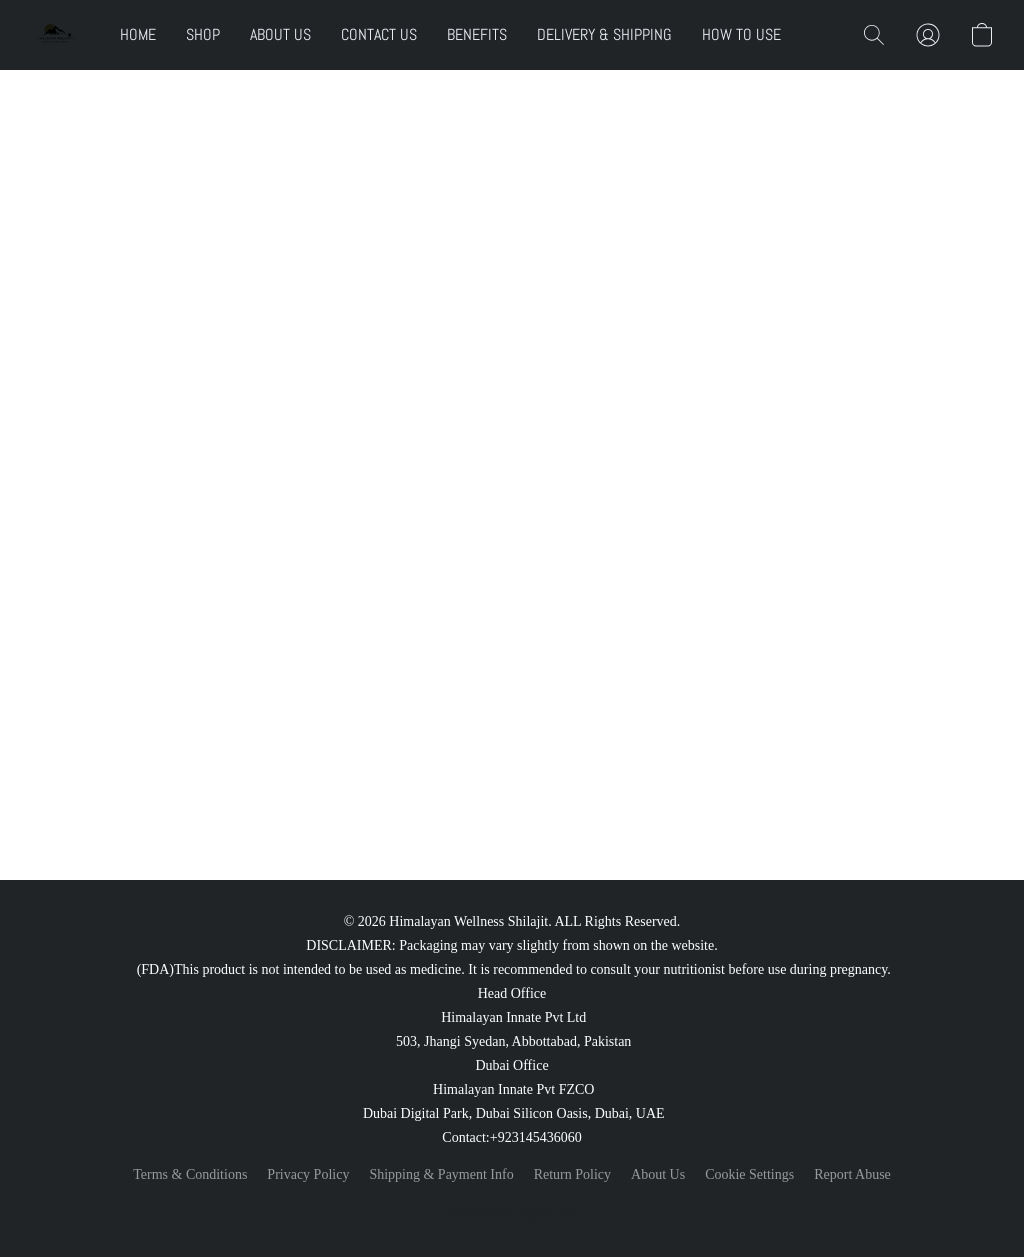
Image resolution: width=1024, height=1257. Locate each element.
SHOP (203, 34)
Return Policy (572, 1174)
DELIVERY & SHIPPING (604, 34)
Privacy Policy (308, 1174)
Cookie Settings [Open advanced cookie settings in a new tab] (749, 1174)
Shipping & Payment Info (441, 1174)
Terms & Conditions (190, 1174)
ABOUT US (280, 34)
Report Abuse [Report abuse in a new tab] (852, 1174)
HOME (138, 34)
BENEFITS (477, 34)
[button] (55, 35)
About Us (658, 1174)
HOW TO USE (741, 34)
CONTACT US (379, 34)
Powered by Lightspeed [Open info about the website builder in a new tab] (512, 1213)
